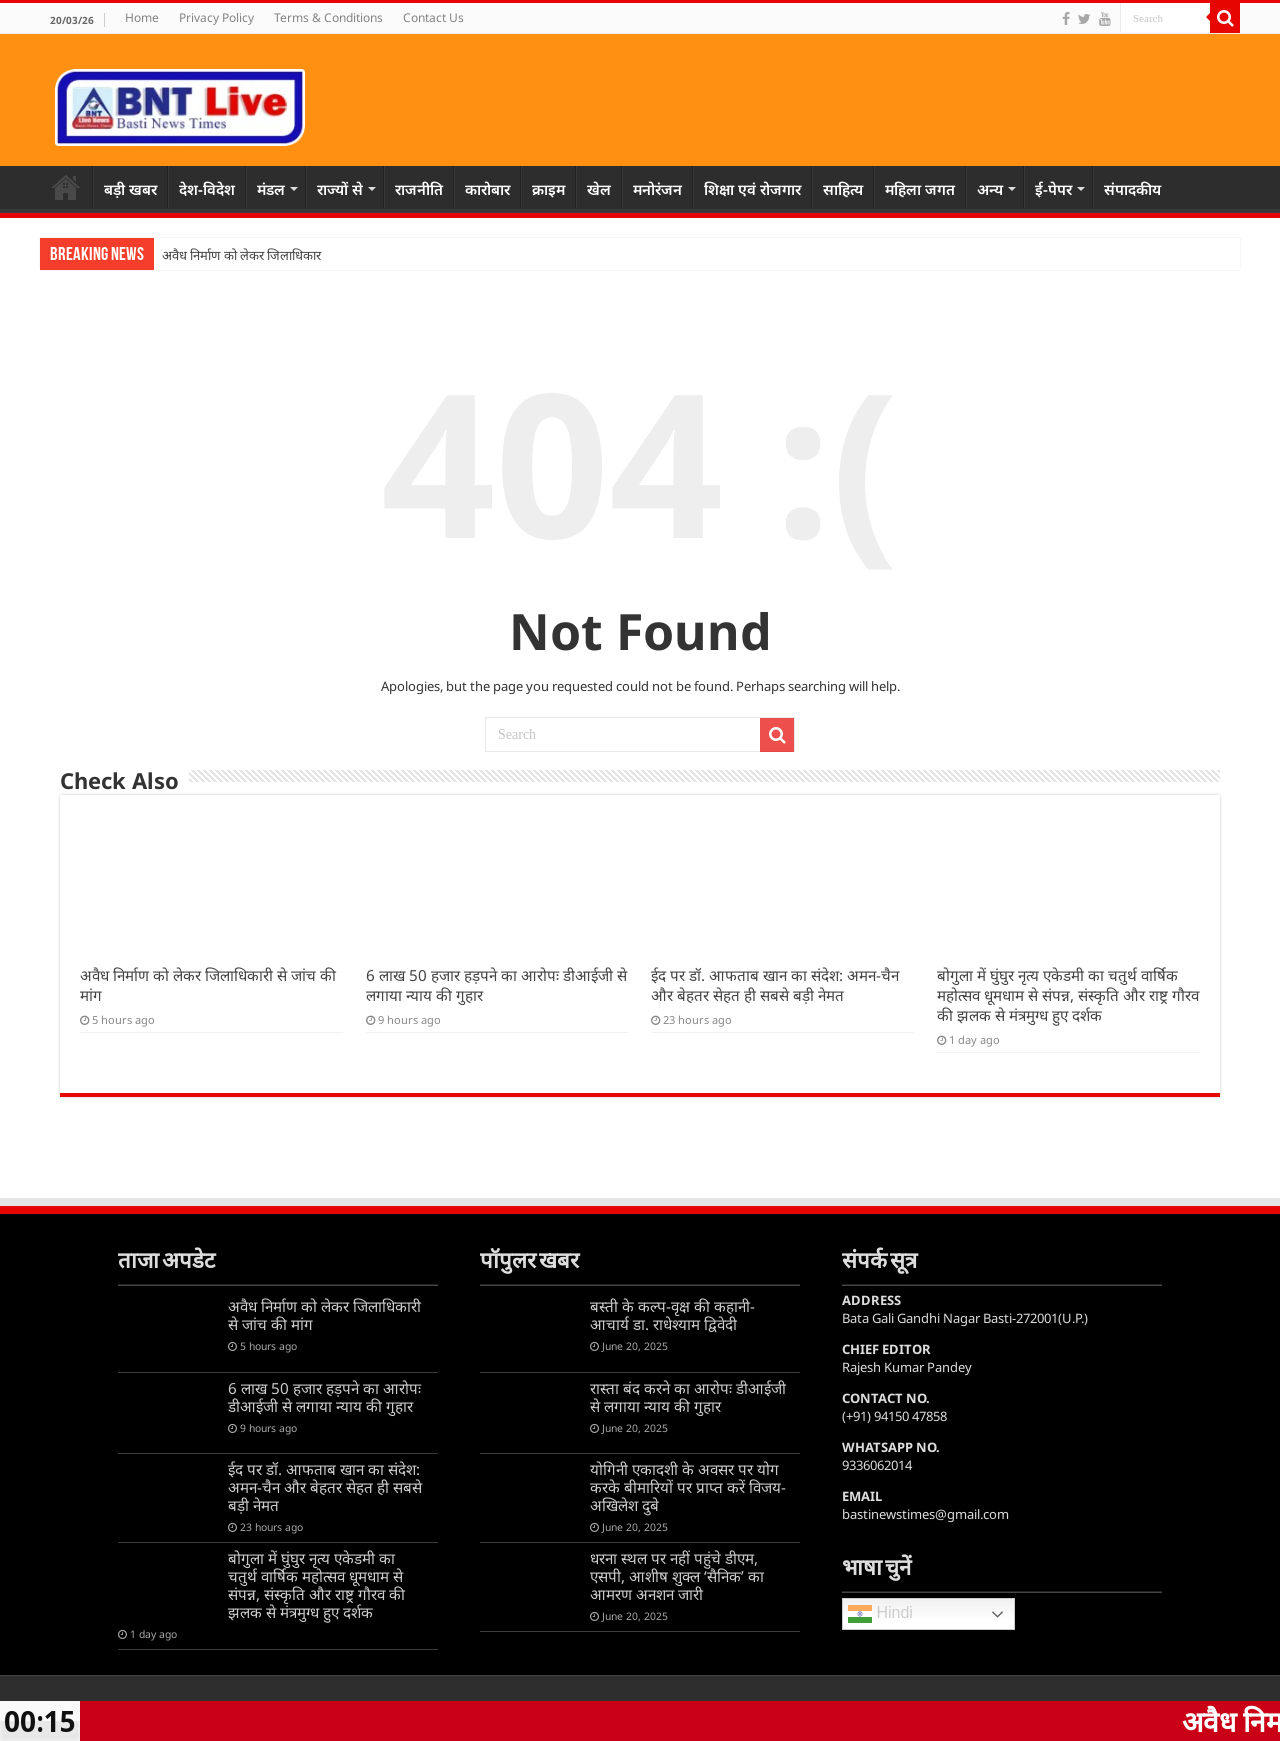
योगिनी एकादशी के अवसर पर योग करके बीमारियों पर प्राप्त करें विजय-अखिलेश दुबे (688, 1487)
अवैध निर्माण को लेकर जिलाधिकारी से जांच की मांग (324, 1315)
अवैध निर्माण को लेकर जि (221, 255)
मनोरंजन (657, 189)
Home (142, 17)
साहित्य (843, 189)
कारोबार (487, 189)
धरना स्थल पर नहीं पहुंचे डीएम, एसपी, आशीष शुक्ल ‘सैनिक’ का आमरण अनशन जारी (677, 1576)
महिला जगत (920, 189)
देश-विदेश (207, 189)
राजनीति (419, 189)
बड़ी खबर (130, 189)
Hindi (880, 1614)
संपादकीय (1132, 189)
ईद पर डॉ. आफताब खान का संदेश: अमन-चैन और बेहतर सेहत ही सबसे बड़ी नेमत (775, 985)
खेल (599, 189)
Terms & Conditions (328, 17)
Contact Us (433, 17)
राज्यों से (340, 189)
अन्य (990, 189)
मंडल (271, 189)
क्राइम (548, 189)
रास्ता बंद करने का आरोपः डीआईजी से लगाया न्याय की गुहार (688, 1397)
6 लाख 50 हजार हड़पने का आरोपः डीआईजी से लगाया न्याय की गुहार (324, 1397)
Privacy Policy (216, 17)
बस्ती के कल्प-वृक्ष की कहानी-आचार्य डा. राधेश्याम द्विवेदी (672, 1315)
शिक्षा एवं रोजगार (752, 189)
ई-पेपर (1053, 189)
